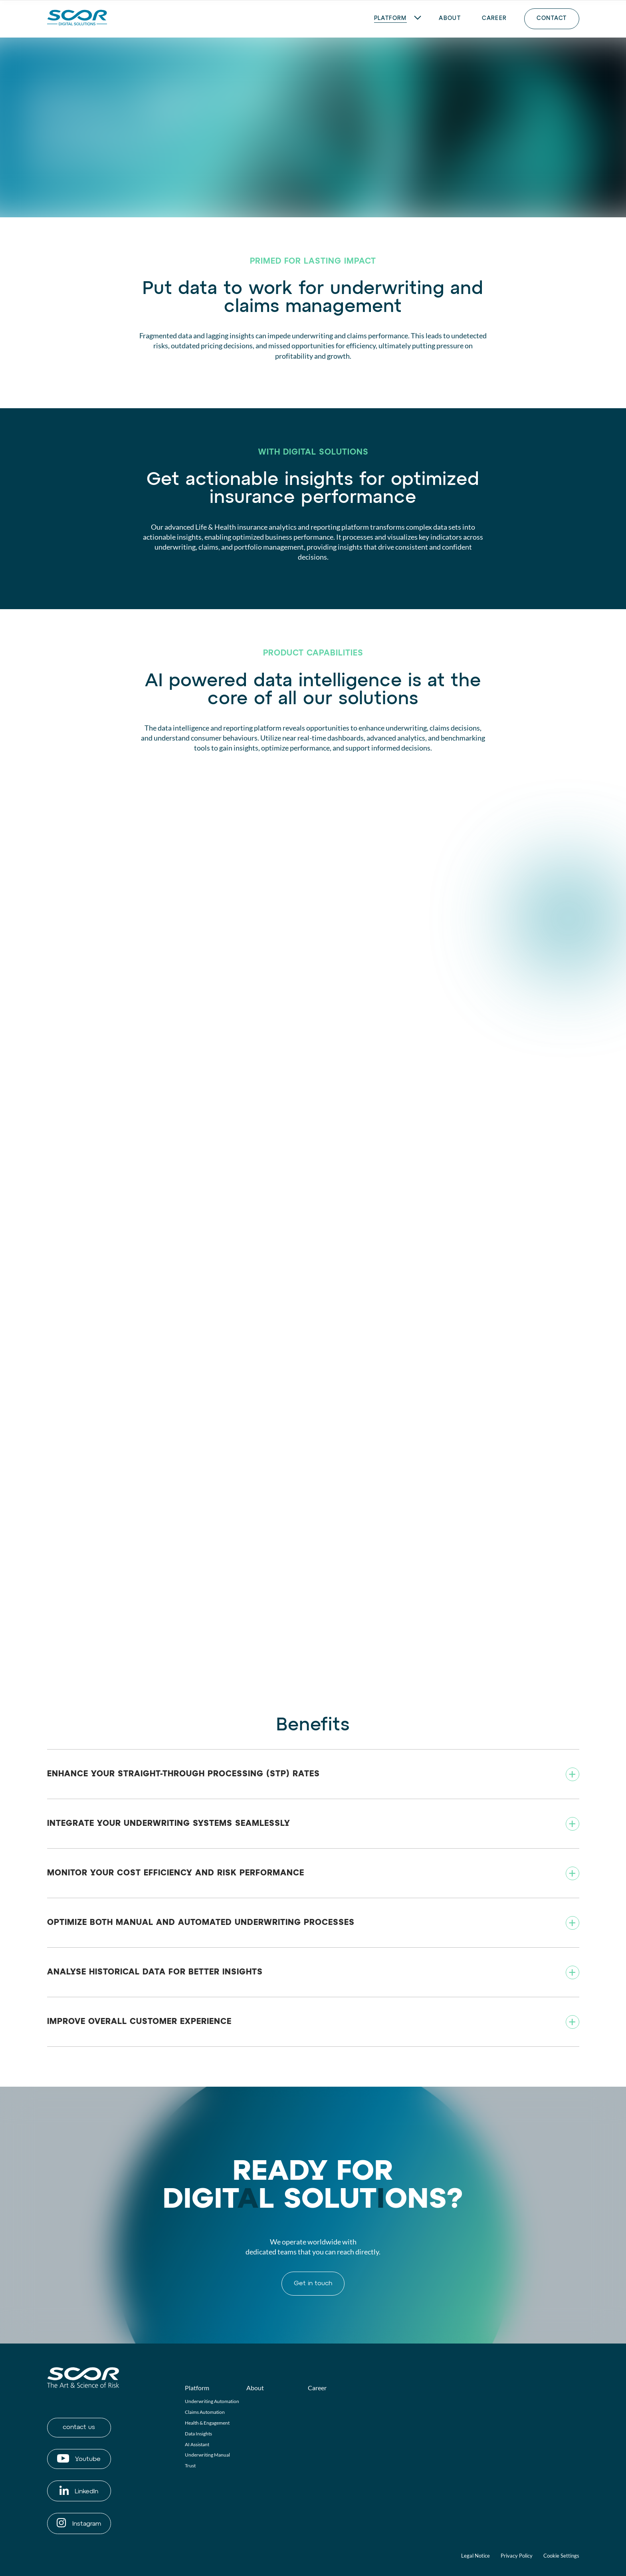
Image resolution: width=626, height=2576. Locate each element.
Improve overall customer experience (139, 2022)
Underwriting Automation (212, 2401)
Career (317, 2387)
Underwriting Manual (207, 2455)
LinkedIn (78, 2490)
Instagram (79, 2522)
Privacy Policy (517, 2555)
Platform (197, 2387)
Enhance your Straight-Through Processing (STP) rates (183, 1774)
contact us (79, 2427)
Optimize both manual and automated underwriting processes (201, 1923)
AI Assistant (197, 2444)
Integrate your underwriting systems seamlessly (168, 1823)
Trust (190, 2466)
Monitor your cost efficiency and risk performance (175, 1873)
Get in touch (313, 2283)
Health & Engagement (207, 2423)
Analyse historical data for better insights (155, 1972)
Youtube (79, 2458)
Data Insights (198, 2434)
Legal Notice (475, 2555)
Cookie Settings (561, 2555)
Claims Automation (205, 2412)
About (255, 2387)
